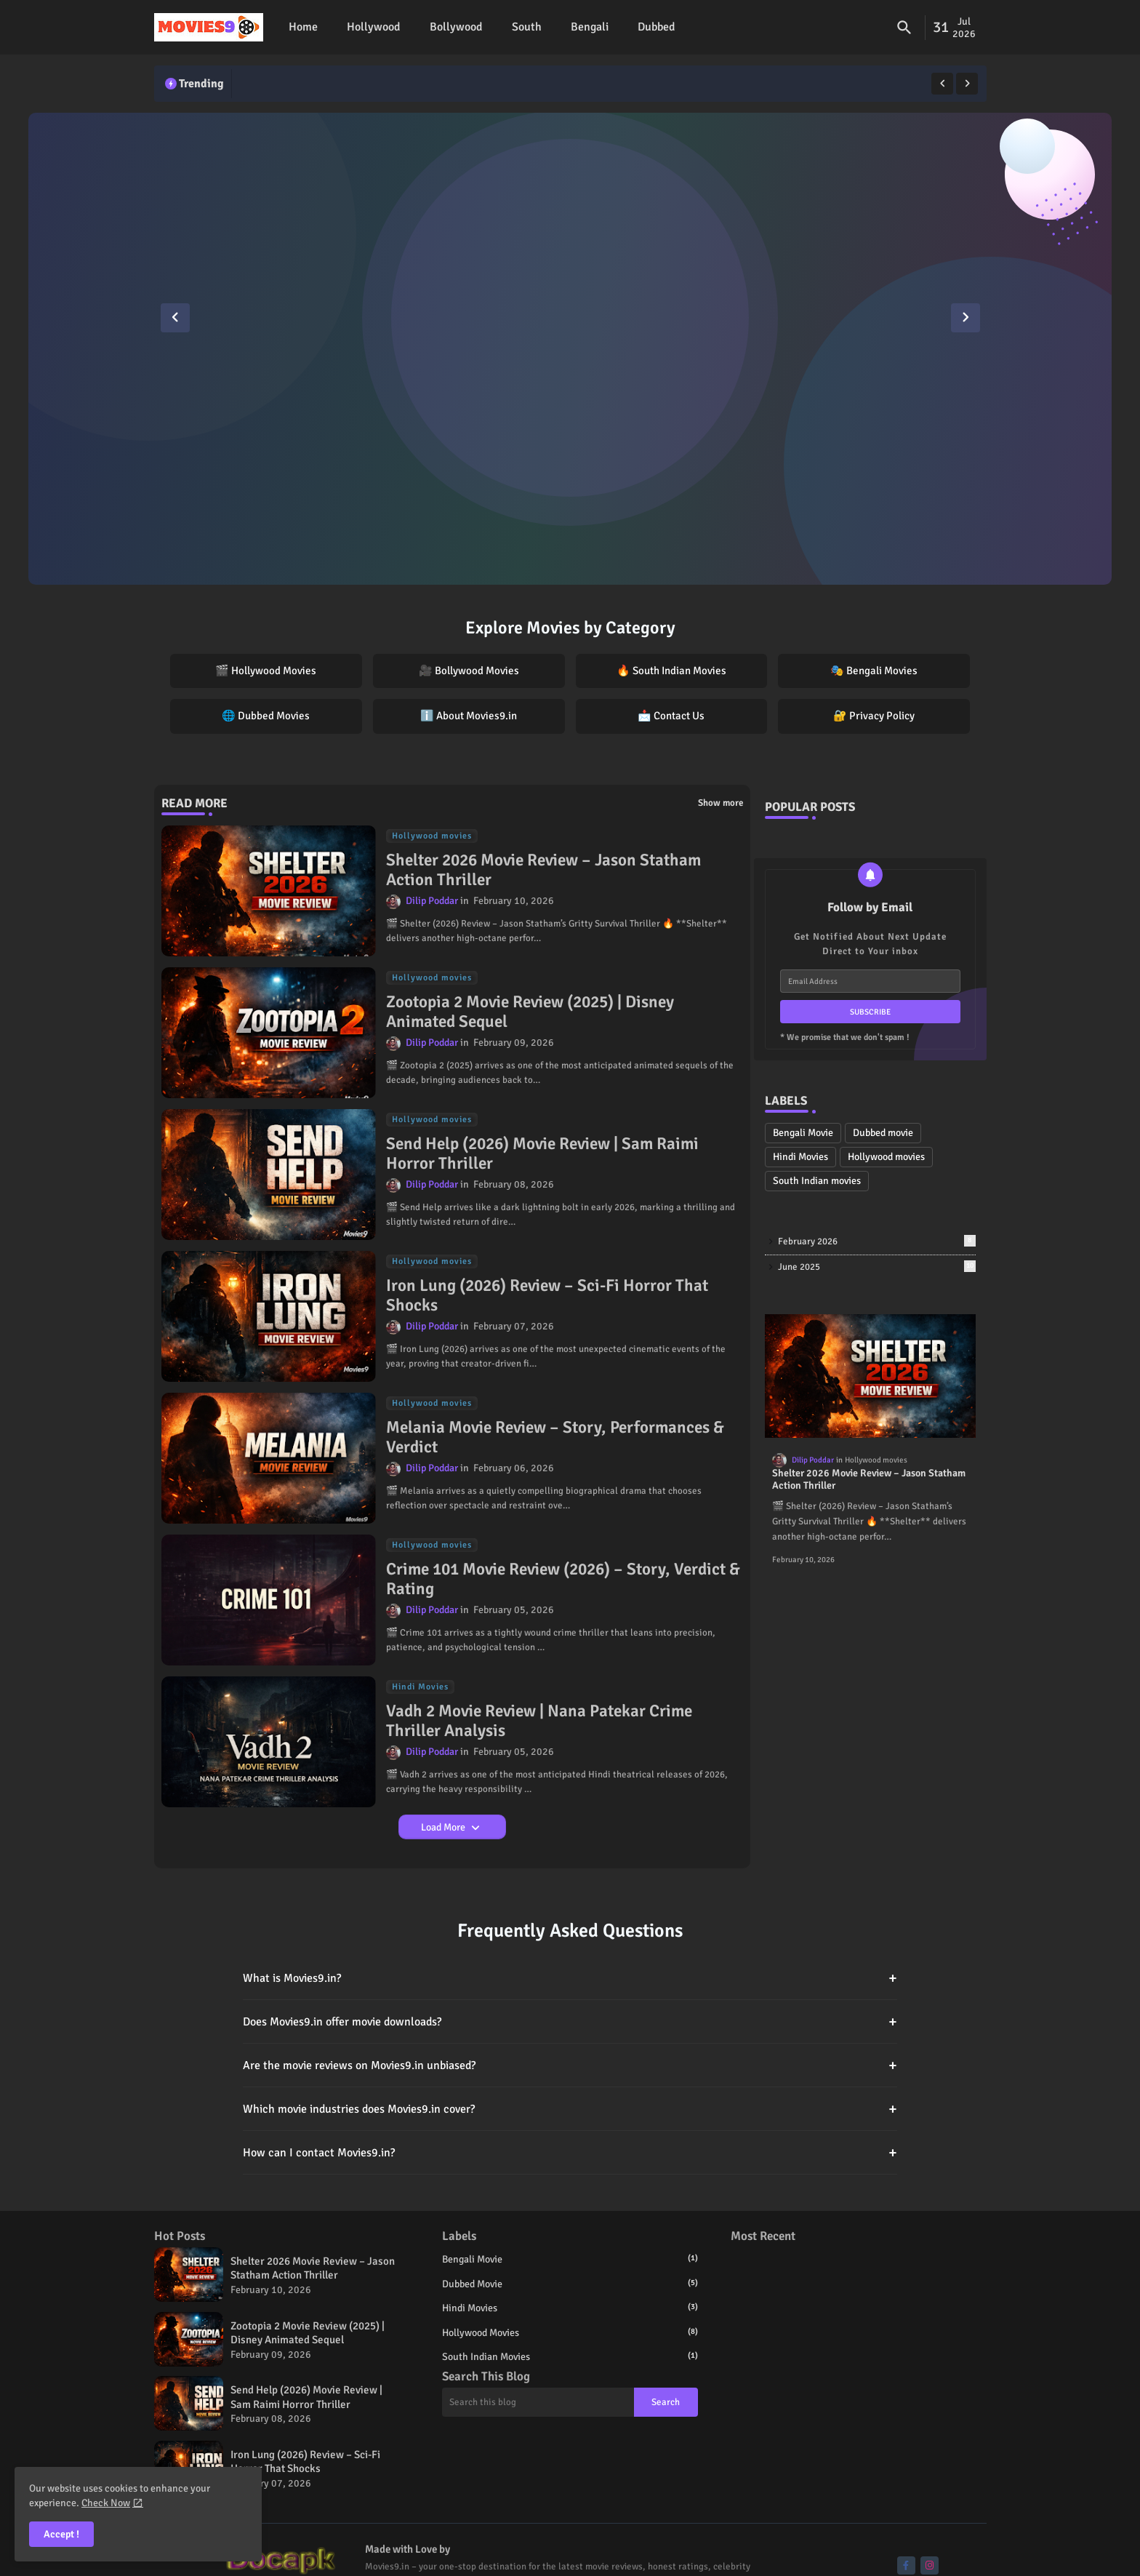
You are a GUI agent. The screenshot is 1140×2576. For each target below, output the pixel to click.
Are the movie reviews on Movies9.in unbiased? (570, 2065)
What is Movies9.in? (570, 1978)
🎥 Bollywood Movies (469, 670)
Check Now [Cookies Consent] (105, 2503)
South (527, 27)
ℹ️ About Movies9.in (468, 715)
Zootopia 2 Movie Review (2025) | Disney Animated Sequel (530, 1012)
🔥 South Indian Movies (671, 670)
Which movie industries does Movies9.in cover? (570, 2109)
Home (303, 27)
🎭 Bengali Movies (874, 670)
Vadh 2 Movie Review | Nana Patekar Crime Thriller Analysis (539, 1721)
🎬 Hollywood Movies (265, 670)
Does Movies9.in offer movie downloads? (570, 2021)
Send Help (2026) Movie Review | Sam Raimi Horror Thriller (542, 1154)
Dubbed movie (883, 1133)
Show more (720, 803)
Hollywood (374, 27)
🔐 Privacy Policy (874, 715)
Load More (444, 1827)
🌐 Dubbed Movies (266, 715)
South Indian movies (817, 1181)
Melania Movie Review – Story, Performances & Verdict (555, 1437)
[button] (904, 27)
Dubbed (656, 27)
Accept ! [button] (61, 2534)
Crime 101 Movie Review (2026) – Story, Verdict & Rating (563, 1579)
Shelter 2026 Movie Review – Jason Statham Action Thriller (543, 870)
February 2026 (877, 1241)
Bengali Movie (803, 1133)
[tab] (303, 27)
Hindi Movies (800, 1157)
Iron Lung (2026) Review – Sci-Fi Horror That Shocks (547, 1296)
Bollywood (456, 27)
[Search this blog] (538, 2402)
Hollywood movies (886, 1157)
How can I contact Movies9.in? (570, 2152)
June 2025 (877, 1266)
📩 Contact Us (671, 715)
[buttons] (906, 2565)
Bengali (590, 27)
